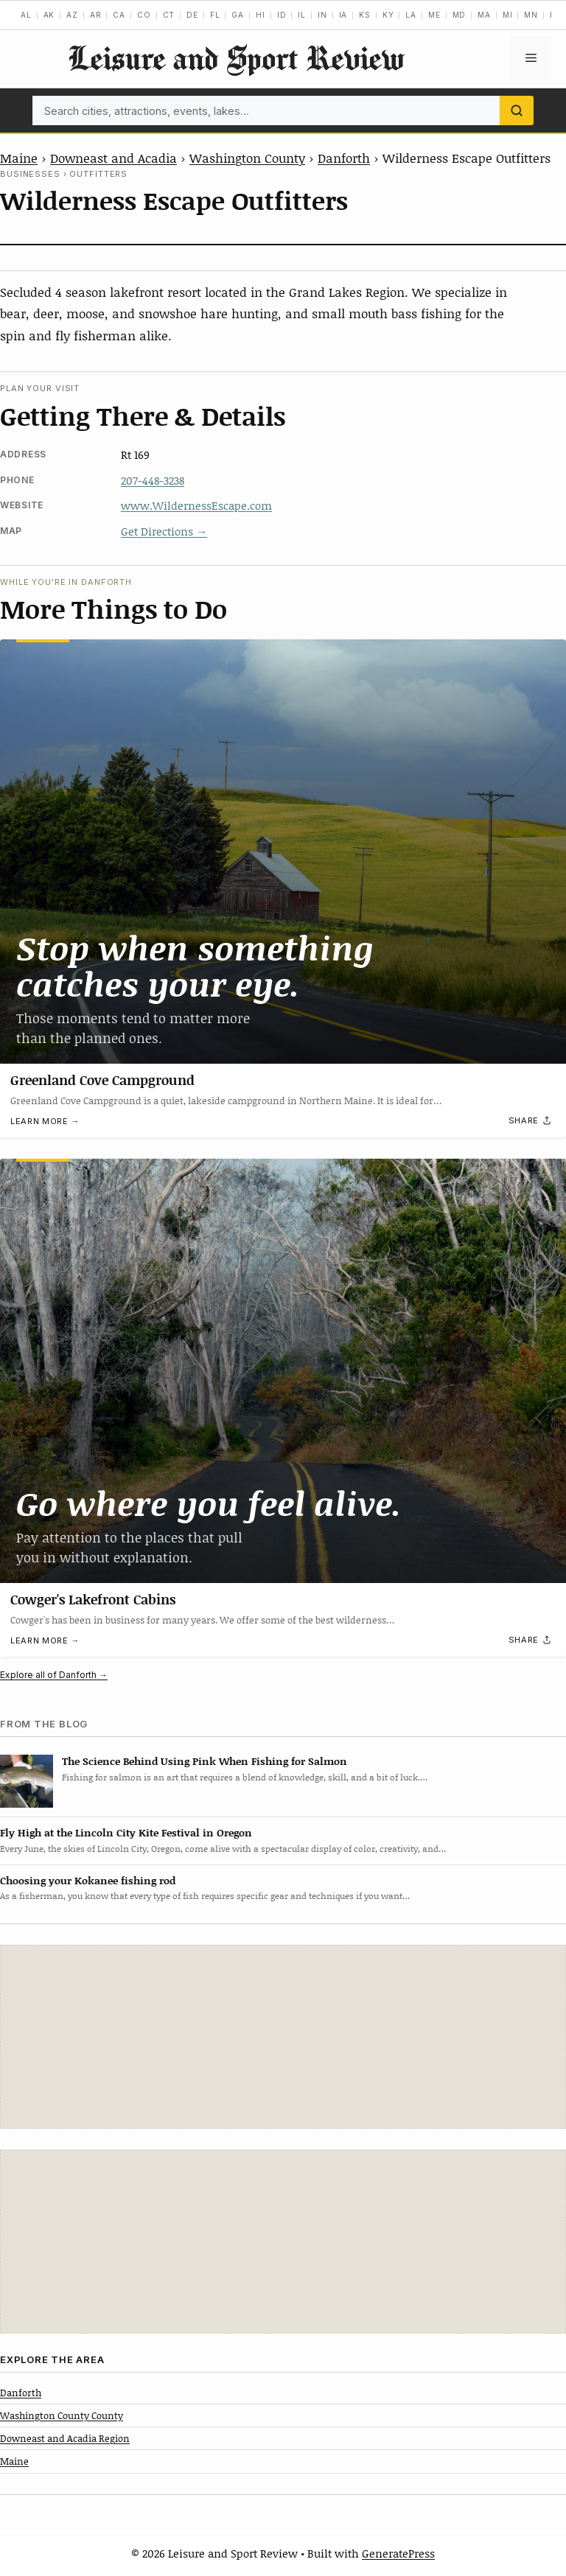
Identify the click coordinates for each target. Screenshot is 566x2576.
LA (410, 14)
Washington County (247, 157)
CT (169, 14)
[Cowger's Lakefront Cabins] (283, 1371)
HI (260, 14)
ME (434, 14)
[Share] (531, 1121)
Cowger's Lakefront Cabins (92, 1599)
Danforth (344, 157)
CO (144, 14)
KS (365, 14)
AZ (72, 14)
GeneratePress (398, 2553)
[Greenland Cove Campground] (283, 851)
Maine (19, 157)
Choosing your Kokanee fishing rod (87, 1880)
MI (508, 14)
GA (237, 14)
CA (119, 14)
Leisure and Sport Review (236, 58)
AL (26, 14)
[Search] (517, 110)
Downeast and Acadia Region (65, 2438)
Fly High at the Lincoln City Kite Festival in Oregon (126, 1832)
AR (96, 14)
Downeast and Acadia (113, 157)
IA (343, 14)
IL (302, 14)
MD (460, 14)
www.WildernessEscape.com (196, 505)
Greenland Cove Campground (102, 1079)
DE (192, 14)
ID (282, 14)
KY (388, 14)
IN (322, 14)
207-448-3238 (152, 480)
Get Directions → (164, 531)
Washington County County (61, 2415)
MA (484, 14)
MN (531, 14)
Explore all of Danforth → (54, 1674)
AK (49, 14)
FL (215, 14)
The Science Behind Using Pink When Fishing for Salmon (204, 1761)
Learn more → (45, 1121)
